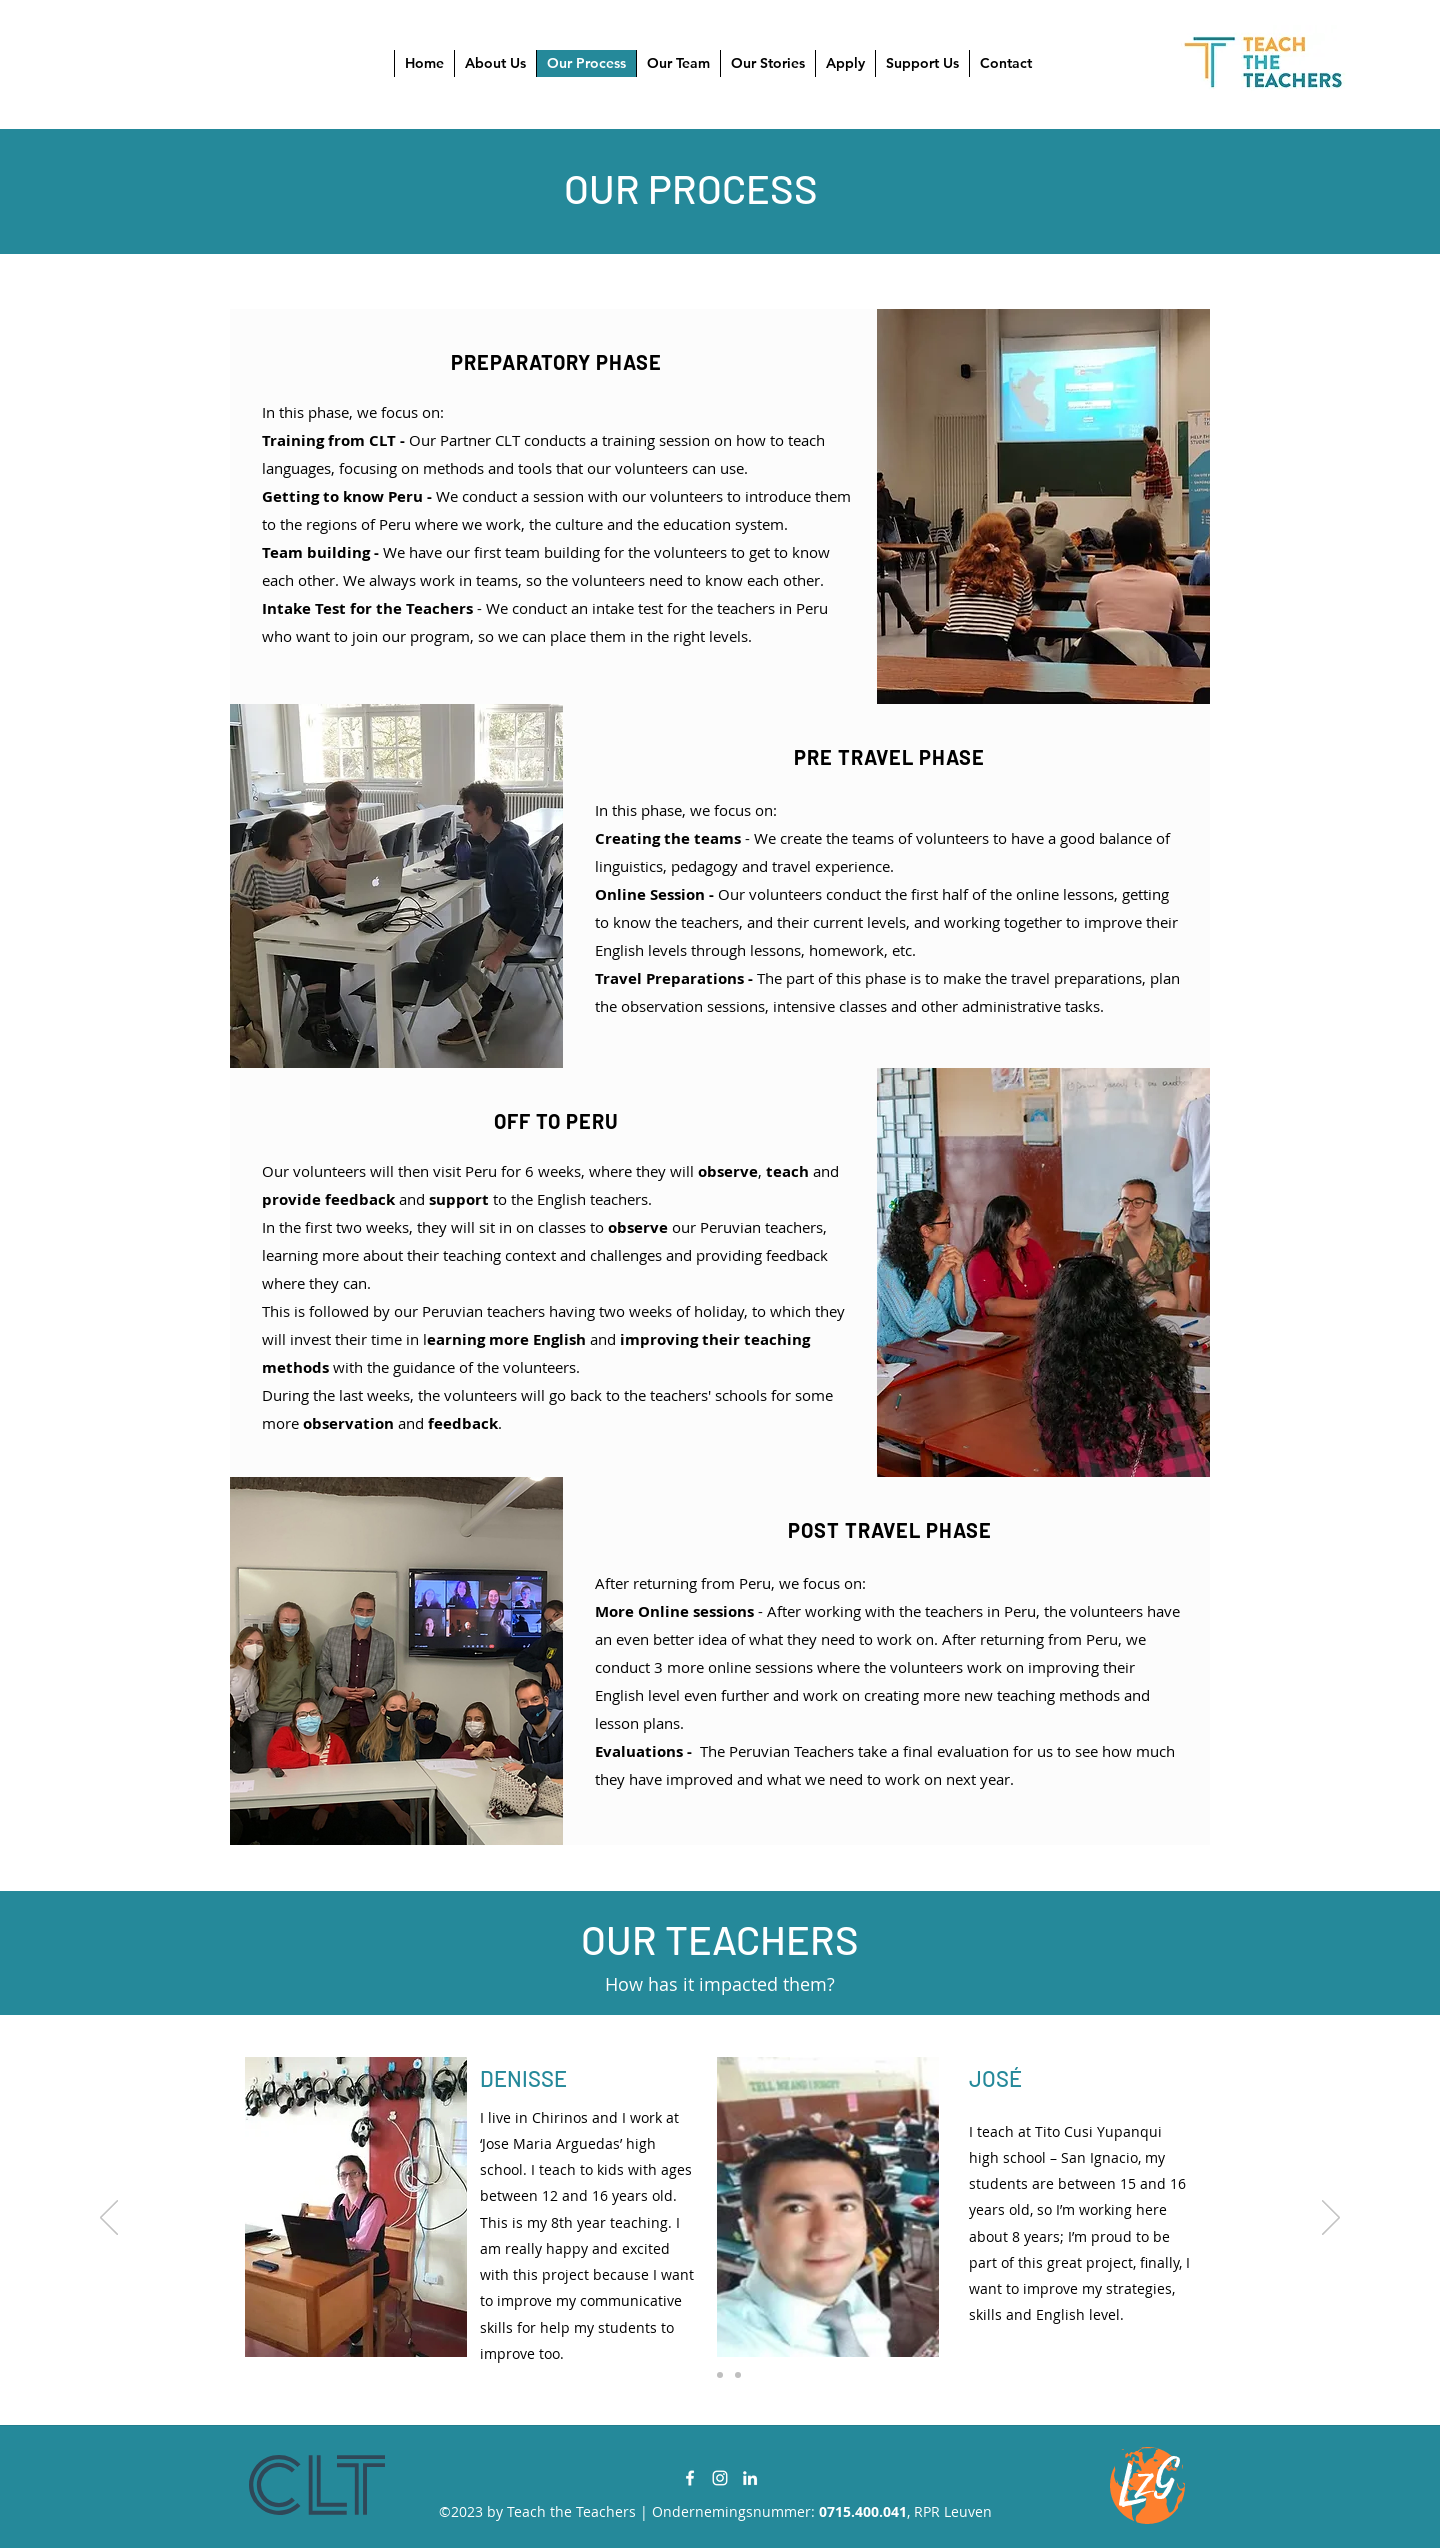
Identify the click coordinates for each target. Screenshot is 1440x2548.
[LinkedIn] (750, 2478)
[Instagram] (720, 2478)
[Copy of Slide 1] (720, 2375)
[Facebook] (690, 2478)
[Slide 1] (702, 2375)
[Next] (1331, 2219)
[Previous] (109, 2219)
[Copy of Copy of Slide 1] (738, 2375)
